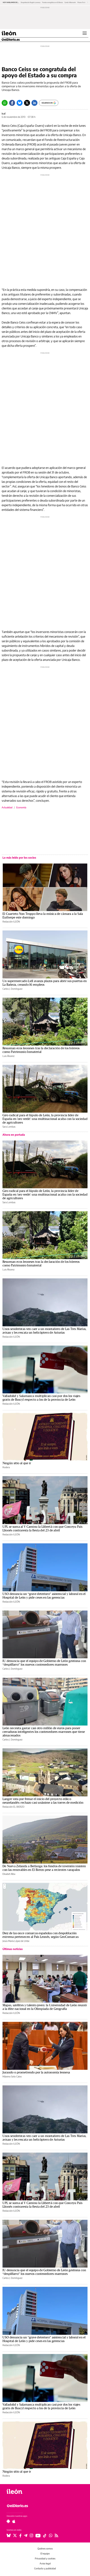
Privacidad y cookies (45, 2558)
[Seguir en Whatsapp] (50, 2536)
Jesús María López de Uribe (15, 1941)
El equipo (45, 2553)
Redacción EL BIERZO (13, 1806)
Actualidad (7, 807)
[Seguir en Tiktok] (45, 2535)
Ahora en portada (13, 1134)
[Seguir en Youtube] (38, 2535)
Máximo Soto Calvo (12, 2076)
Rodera (6, 1467)
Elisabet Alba (8, 1874)
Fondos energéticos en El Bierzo (52, 2)
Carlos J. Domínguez (12, 988)
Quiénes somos (45, 2548)
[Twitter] (27, 103)
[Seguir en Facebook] (20, 2535)
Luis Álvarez (8, 1056)
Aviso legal (45, 2563)
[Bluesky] (20, 103)
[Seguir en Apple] (13, 2521)
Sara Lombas (8, 1126)
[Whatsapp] (5, 103)
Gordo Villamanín (70, 2)
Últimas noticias (12, 1949)
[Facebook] (12, 103)
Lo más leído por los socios (19, 857)
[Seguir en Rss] (56, 2536)
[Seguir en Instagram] (31, 2536)
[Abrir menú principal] (85, 33)
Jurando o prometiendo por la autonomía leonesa (36, 2072)
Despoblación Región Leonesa (30, 2)
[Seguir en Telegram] (25, 2536)
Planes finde (81, 2)
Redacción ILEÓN (11, 921)
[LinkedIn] (34, 103)
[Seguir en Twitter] (15, 2536)
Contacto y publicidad (45, 2568)
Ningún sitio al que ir (16, 1463)
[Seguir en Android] (8, 2521)
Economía (21, 807)
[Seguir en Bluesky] (9, 2536)
